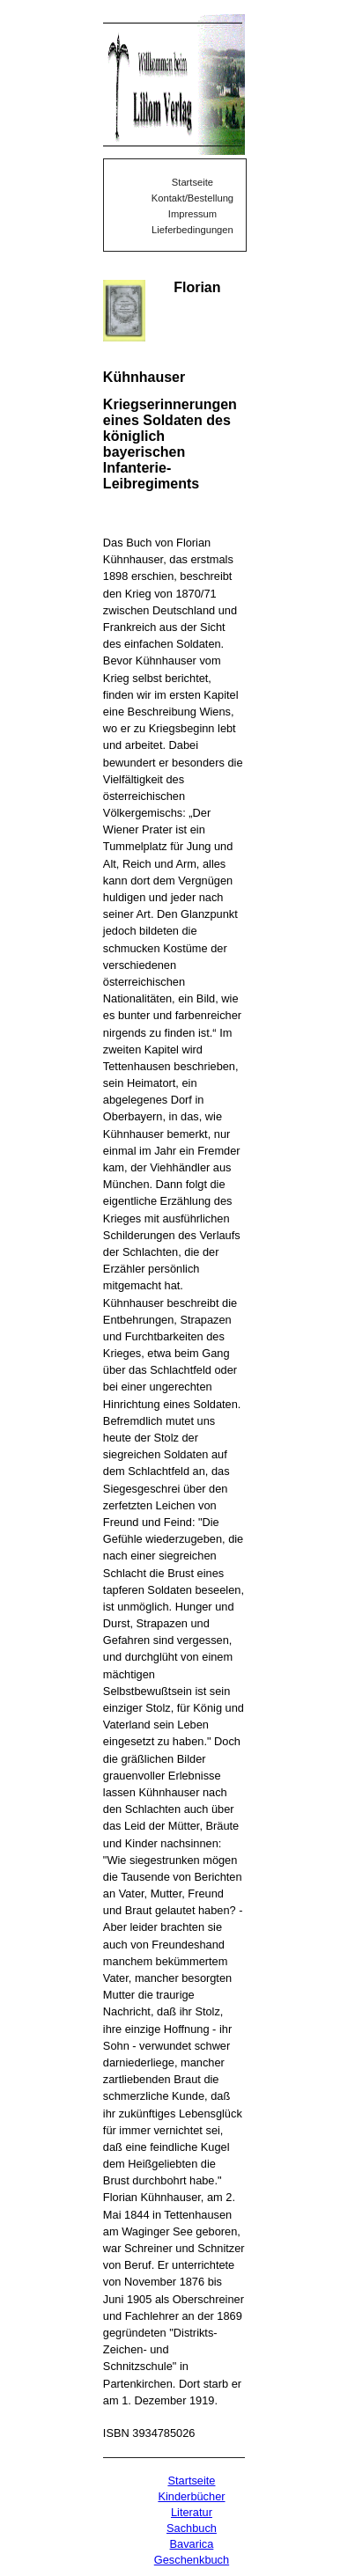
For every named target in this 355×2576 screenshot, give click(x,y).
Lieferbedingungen (192, 229)
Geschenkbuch (191, 2559)
